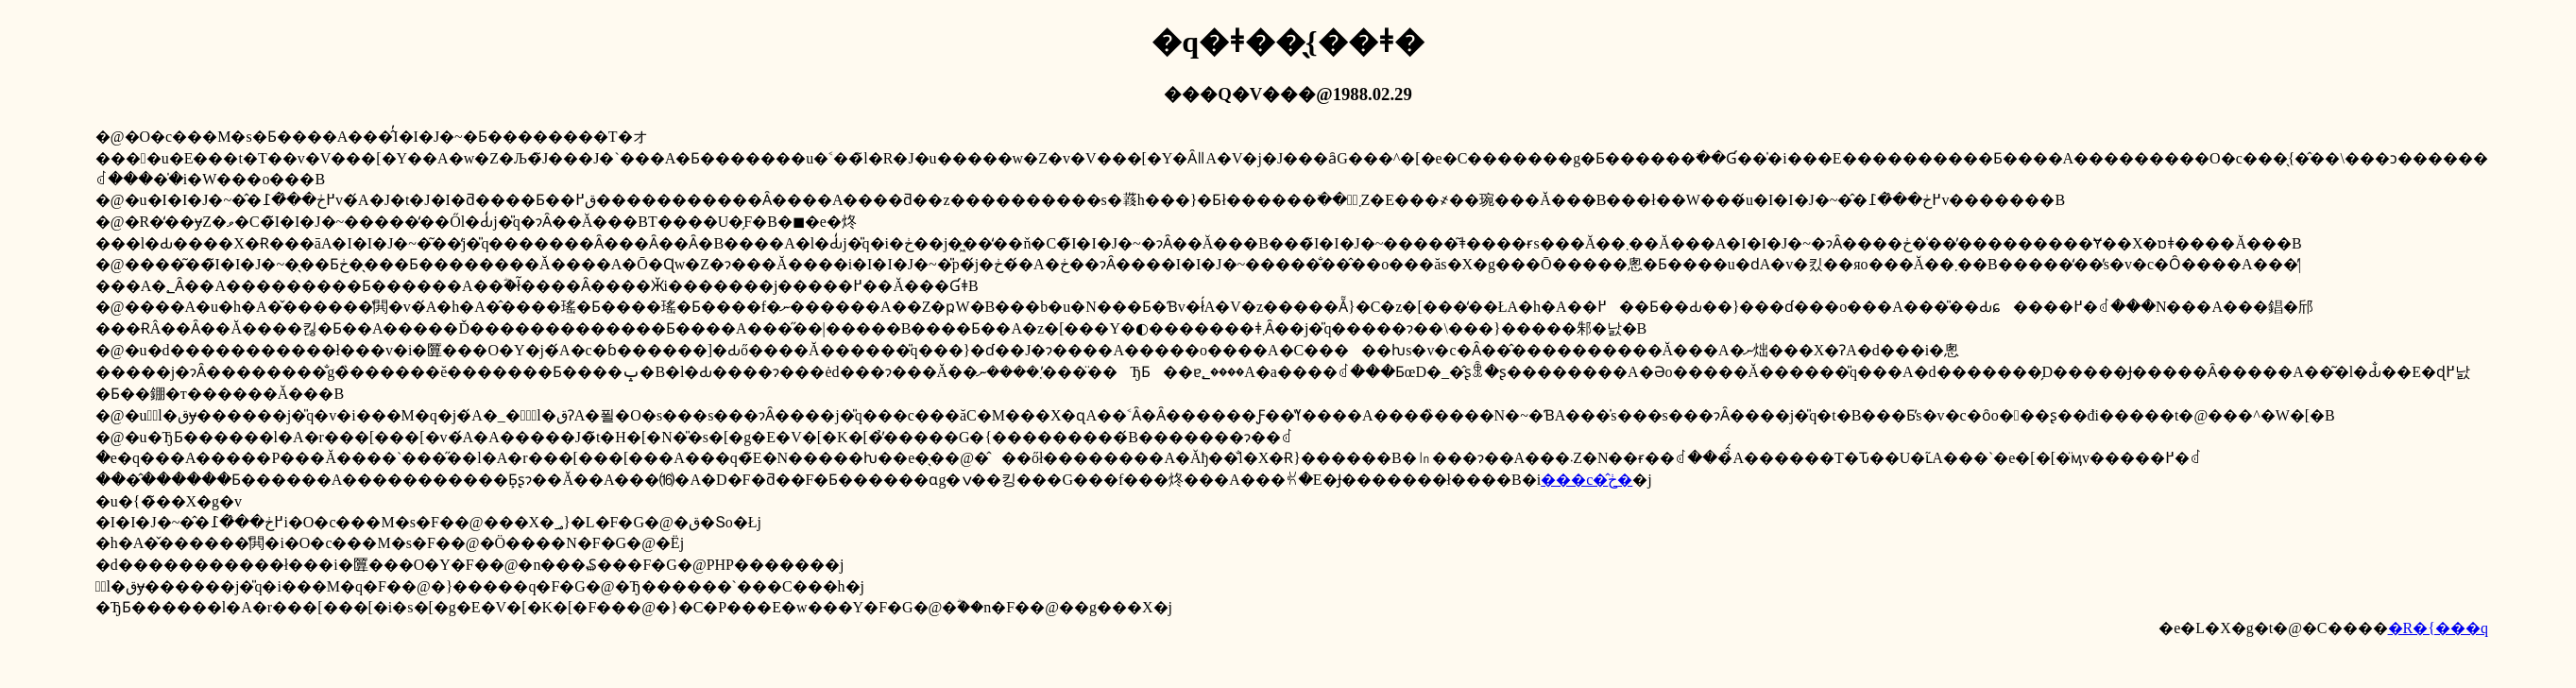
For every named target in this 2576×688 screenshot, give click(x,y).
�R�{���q (2438, 628)
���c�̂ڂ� (1586, 480)
